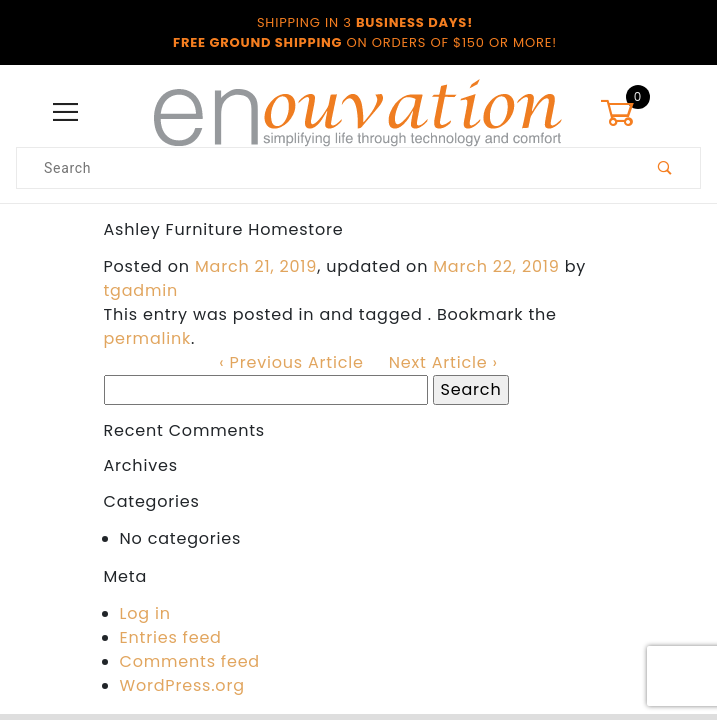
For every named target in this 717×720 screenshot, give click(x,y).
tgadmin (141, 290)
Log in (145, 613)
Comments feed (190, 661)
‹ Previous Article (291, 362)
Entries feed (171, 637)
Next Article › (443, 362)
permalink (148, 338)
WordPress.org (182, 685)
